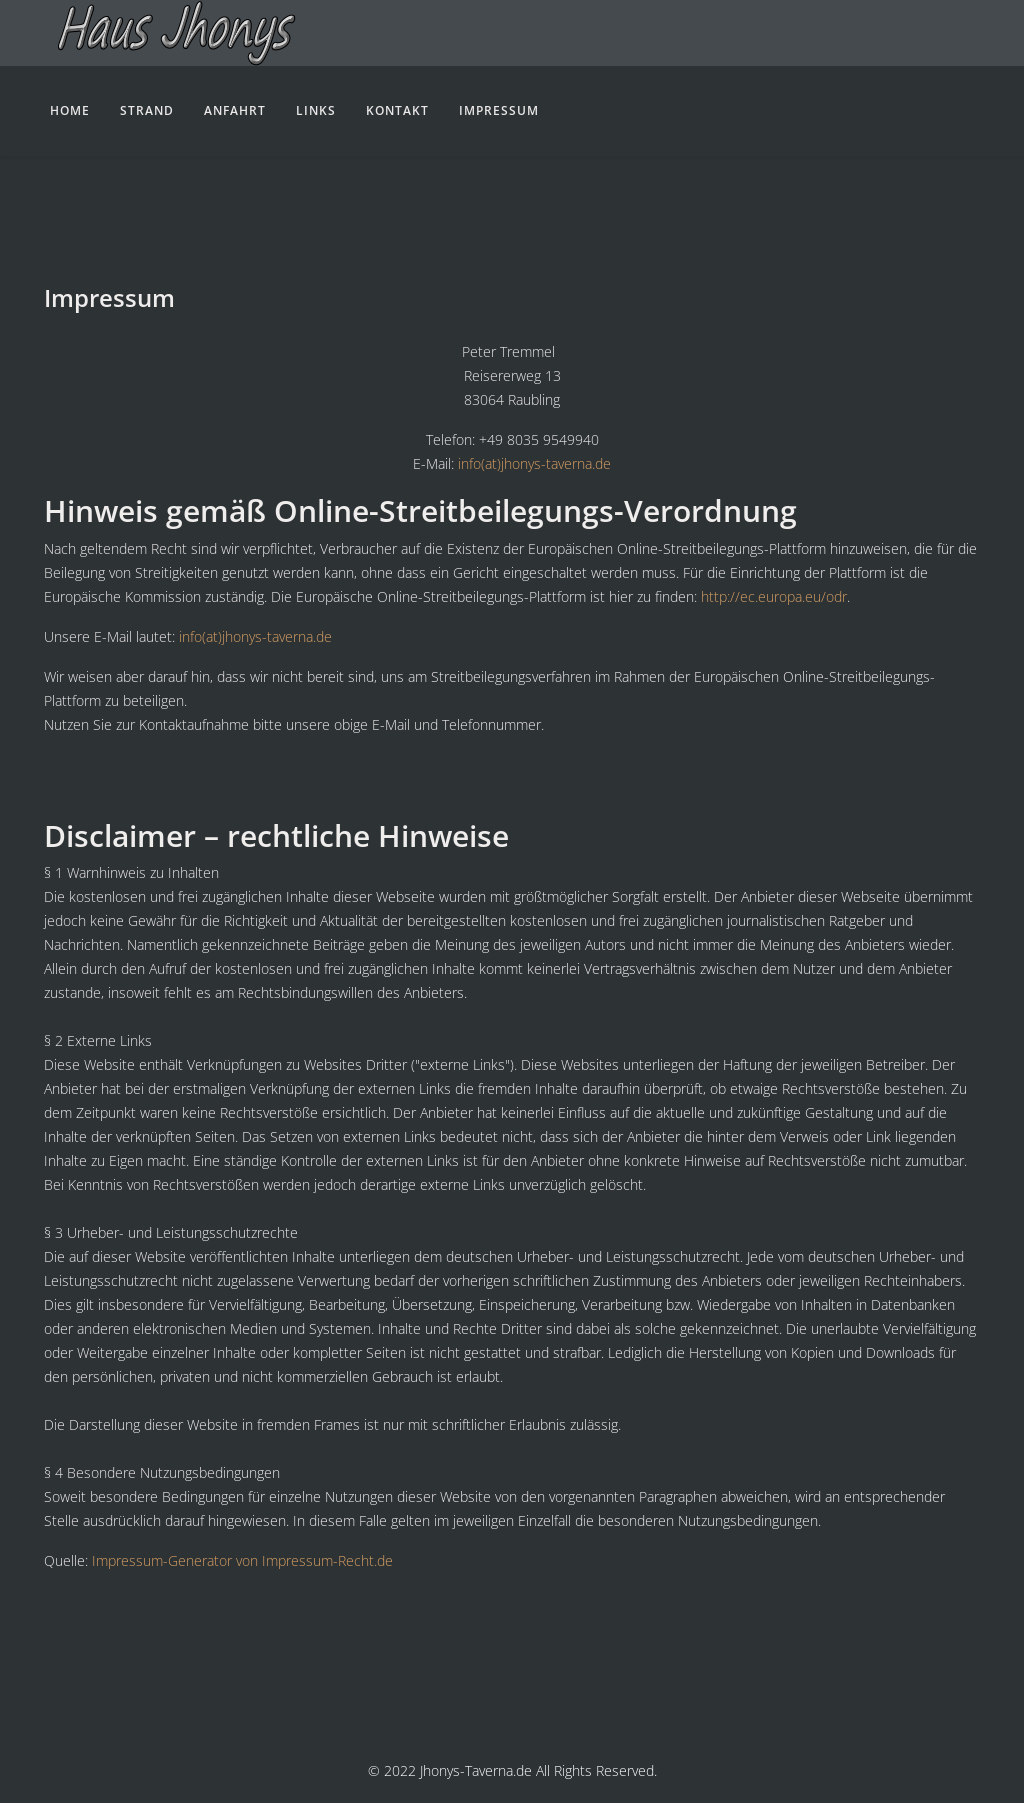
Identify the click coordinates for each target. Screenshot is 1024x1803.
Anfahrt (235, 110)
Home (70, 110)
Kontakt (397, 110)
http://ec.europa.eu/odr (774, 596)
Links (316, 110)
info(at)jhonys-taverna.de (534, 463)
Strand (147, 110)
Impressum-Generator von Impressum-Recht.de (242, 1560)
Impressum (499, 110)
